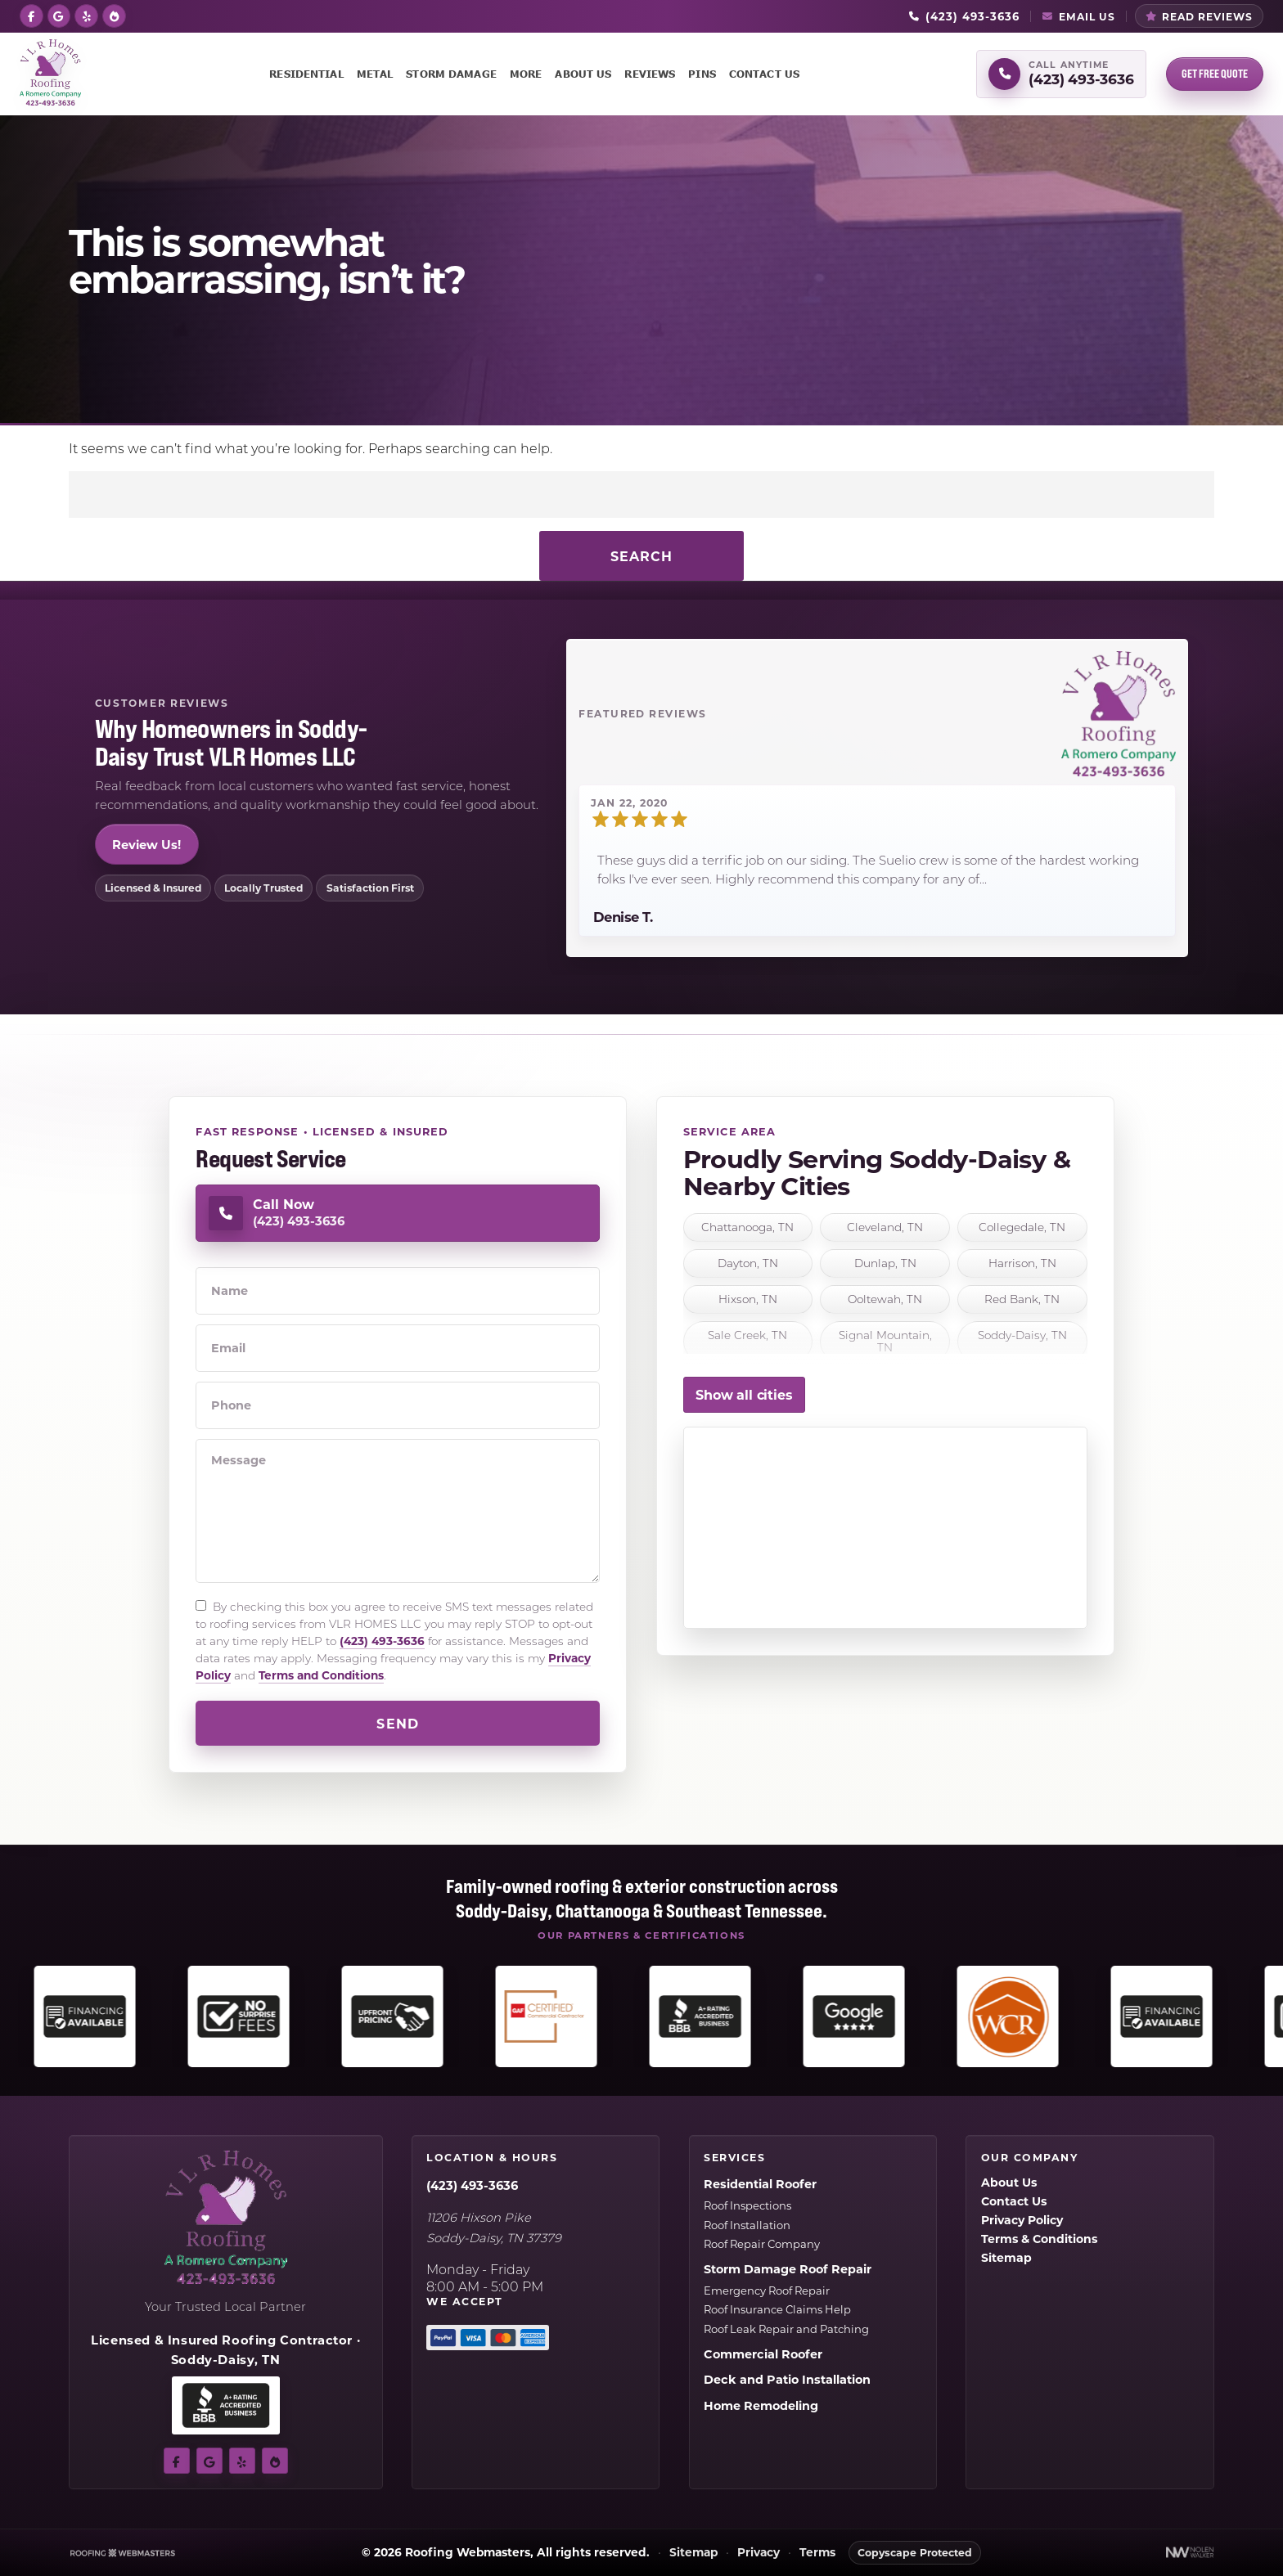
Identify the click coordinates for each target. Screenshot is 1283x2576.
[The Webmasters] (123, 2552)
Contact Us (764, 73)
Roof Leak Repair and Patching (786, 2328)
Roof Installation (747, 2225)
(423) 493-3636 (382, 1640)
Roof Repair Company (762, 2243)
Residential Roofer (760, 2184)
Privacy (758, 2553)
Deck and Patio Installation (787, 2379)
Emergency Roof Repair (767, 2290)
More (526, 73)
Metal (375, 73)
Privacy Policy (1022, 2220)
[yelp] (86, 15)
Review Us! (146, 844)
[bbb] (114, 15)
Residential (306, 73)
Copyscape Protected (915, 2552)
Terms (817, 2553)
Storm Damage (451, 73)
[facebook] (31, 15)
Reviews (649, 73)
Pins (702, 73)
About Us (583, 73)
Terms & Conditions (1039, 2238)
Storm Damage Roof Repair (787, 2269)
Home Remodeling (761, 2405)
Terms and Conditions (321, 1675)
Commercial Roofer (763, 2354)
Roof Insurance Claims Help (777, 2309)
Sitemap (1006, 2257)
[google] (59, 15)
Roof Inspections (747, 2205)
